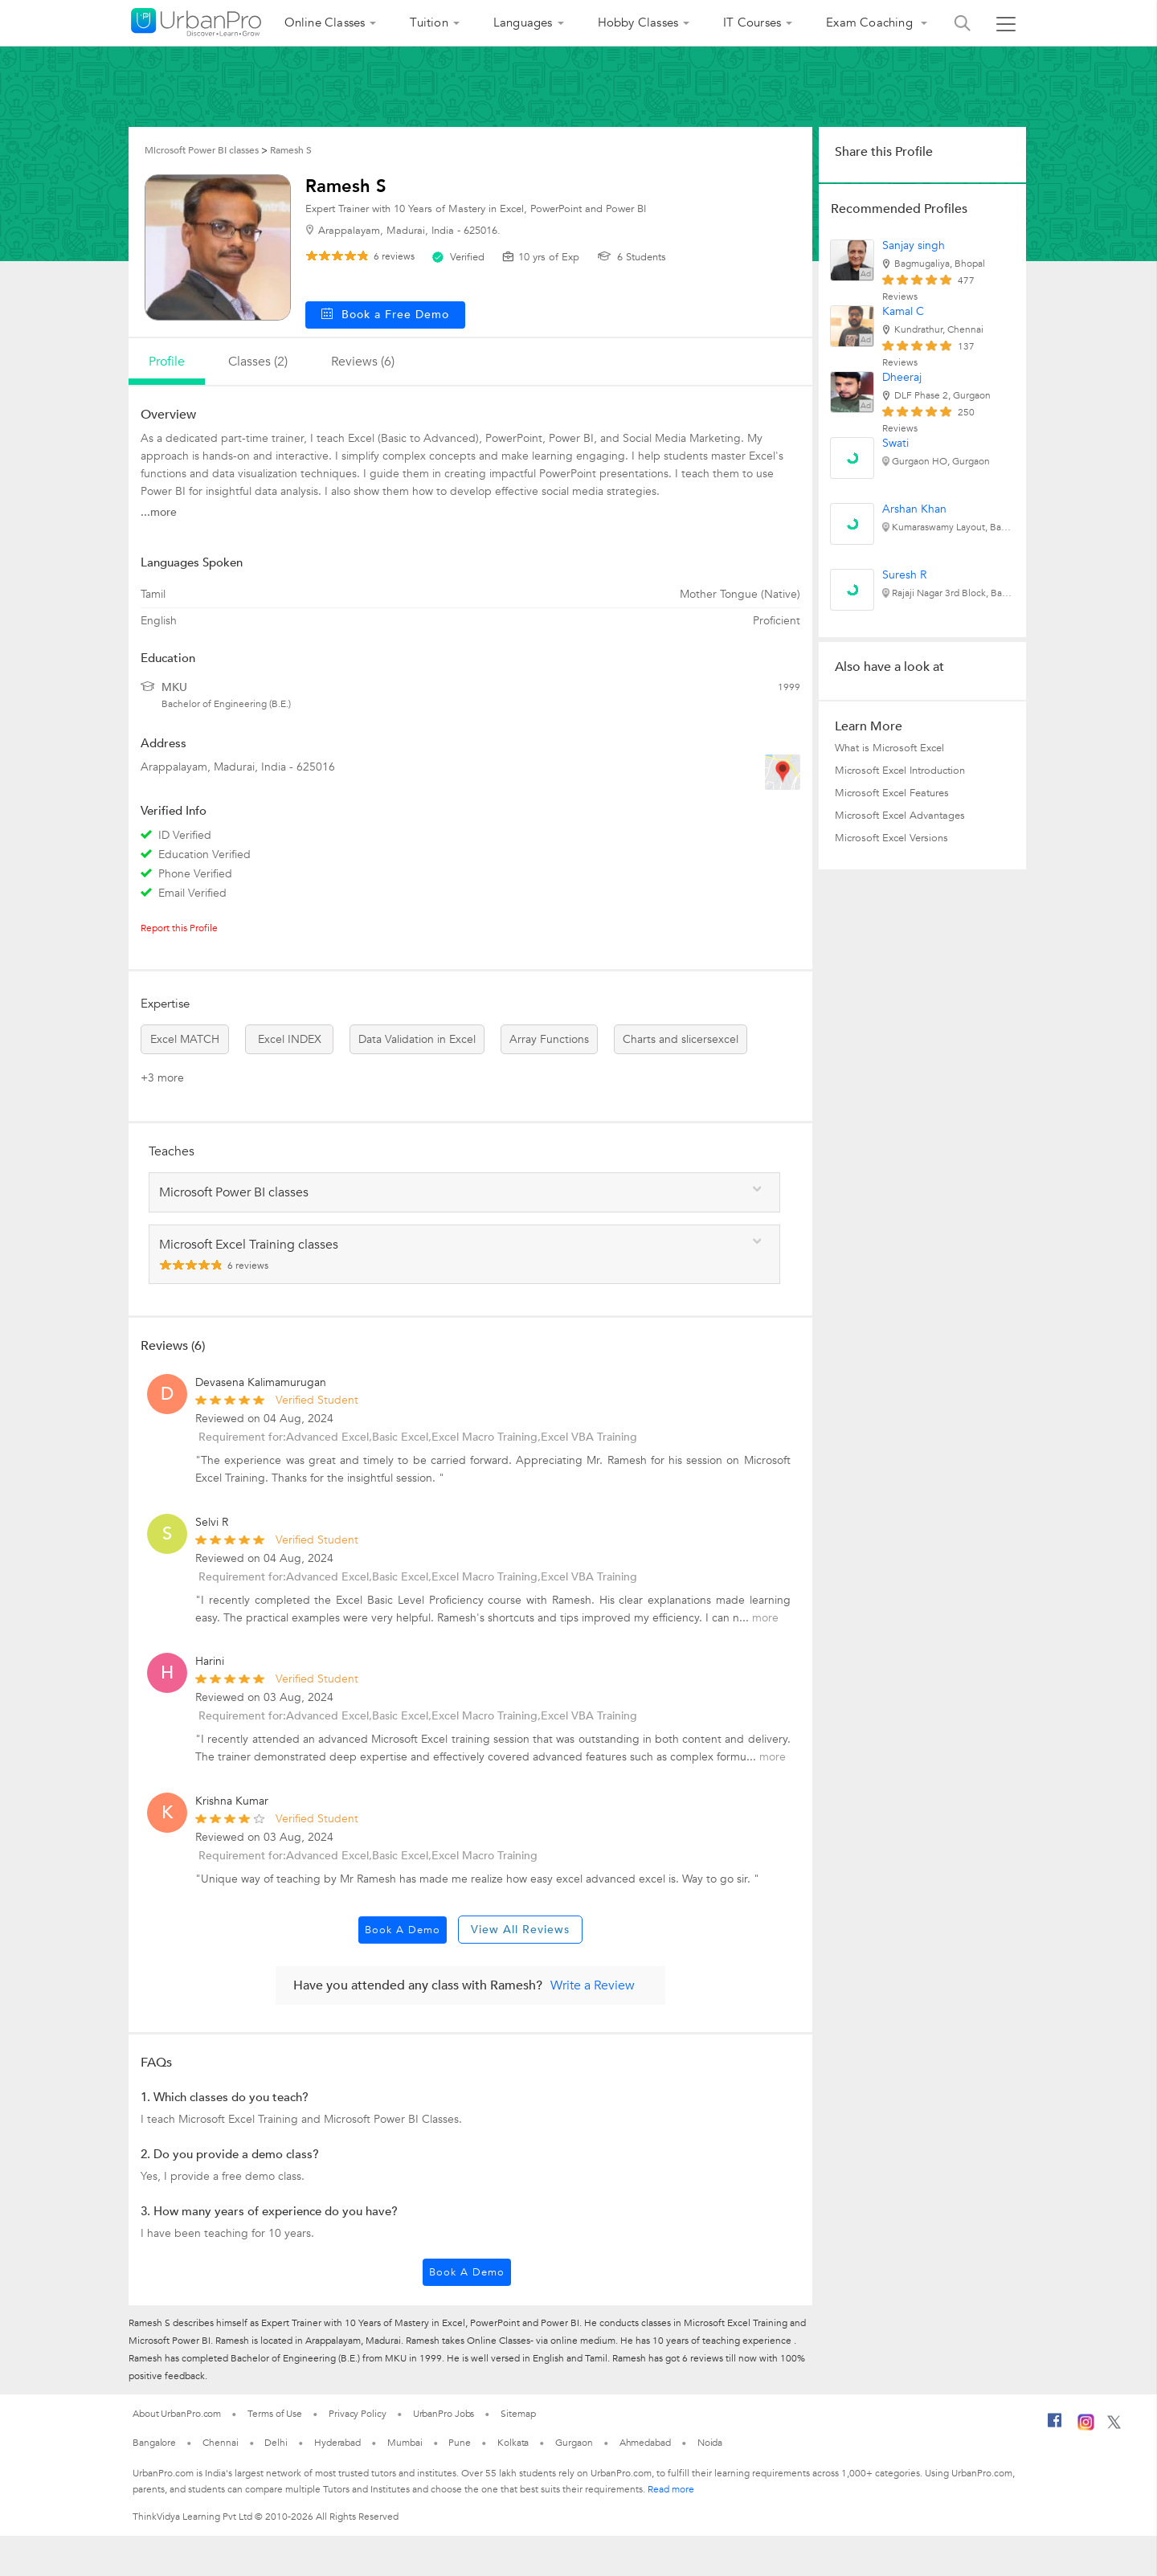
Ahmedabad (645, 2442)
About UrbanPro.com (177, 2413)
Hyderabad (337, 2442)
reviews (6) (363, 361)
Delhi (276, 2442)
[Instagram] (1085, 2427)
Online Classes (325, 22)
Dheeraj (902, 377)
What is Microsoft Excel (889, 748)
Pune (459, 2442)
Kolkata (513, 2442)
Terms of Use (274, 2413)
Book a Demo (402, 1930)
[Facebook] (1055, 2426)
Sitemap (518, 2413)
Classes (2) (258, 361)
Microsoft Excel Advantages (900, 815)
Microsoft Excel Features (892, 793)
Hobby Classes (638, 22)
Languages (523, 22)
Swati (895, 443)
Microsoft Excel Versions (891, 838)
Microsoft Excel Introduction (900, 770)
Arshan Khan (914, 509)
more (765, 1617)
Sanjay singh (913, 245)
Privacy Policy (357, 2413)
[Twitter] (1114, 2425)
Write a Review (592, 1985)
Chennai (220, 2442)
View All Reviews (520, 1929)
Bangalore (154, 2442)
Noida (710, 2442)
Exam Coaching (871, 22)
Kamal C (903, 311)
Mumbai (404, 2442)
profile (167, 361)
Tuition (429, 22)
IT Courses (752, 22)
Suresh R (904, 575)
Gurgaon (573, 2442)
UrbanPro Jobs (444, 2413)
